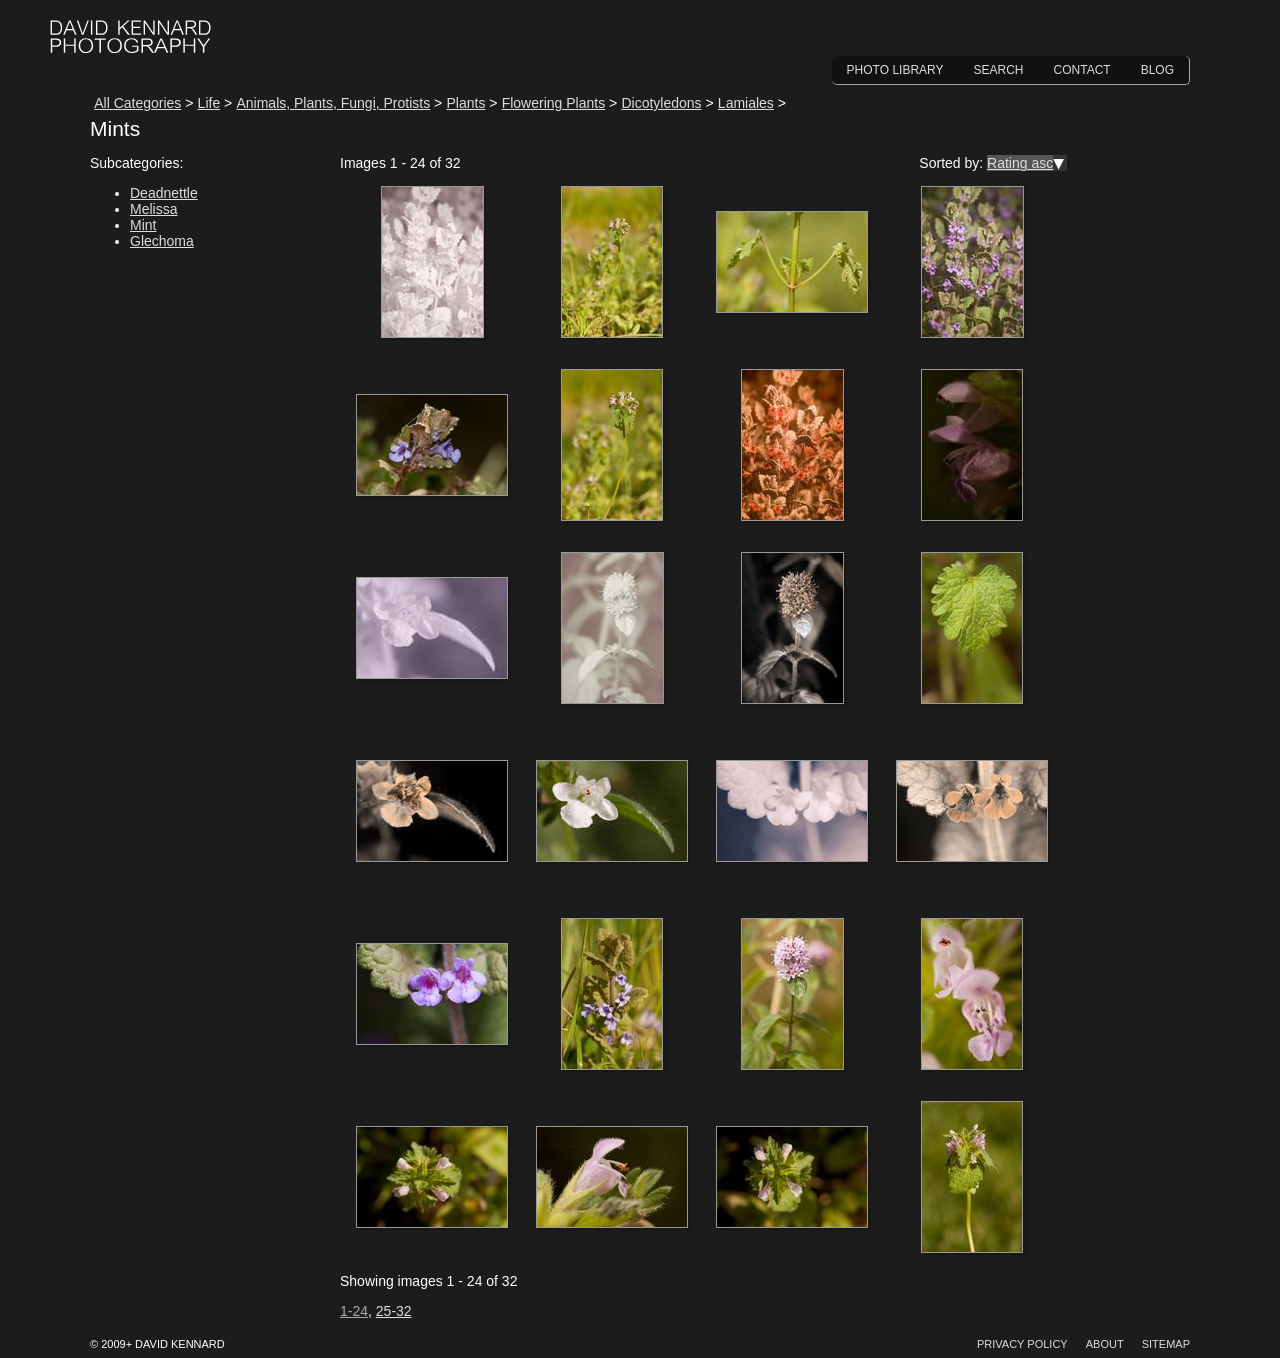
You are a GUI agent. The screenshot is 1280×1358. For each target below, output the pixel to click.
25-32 (394, 1311)
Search (999, 70)
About (1105, 1344)
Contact (1082, 70)
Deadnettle (164, 193)
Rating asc (1020, 163)
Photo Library (895, 70)
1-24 (354, 1311)
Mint (143, 225)
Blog (1157, 70)
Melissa (153, 209)
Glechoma (162, 241)
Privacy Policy (1022, 1344)
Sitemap (1166, 1344)
